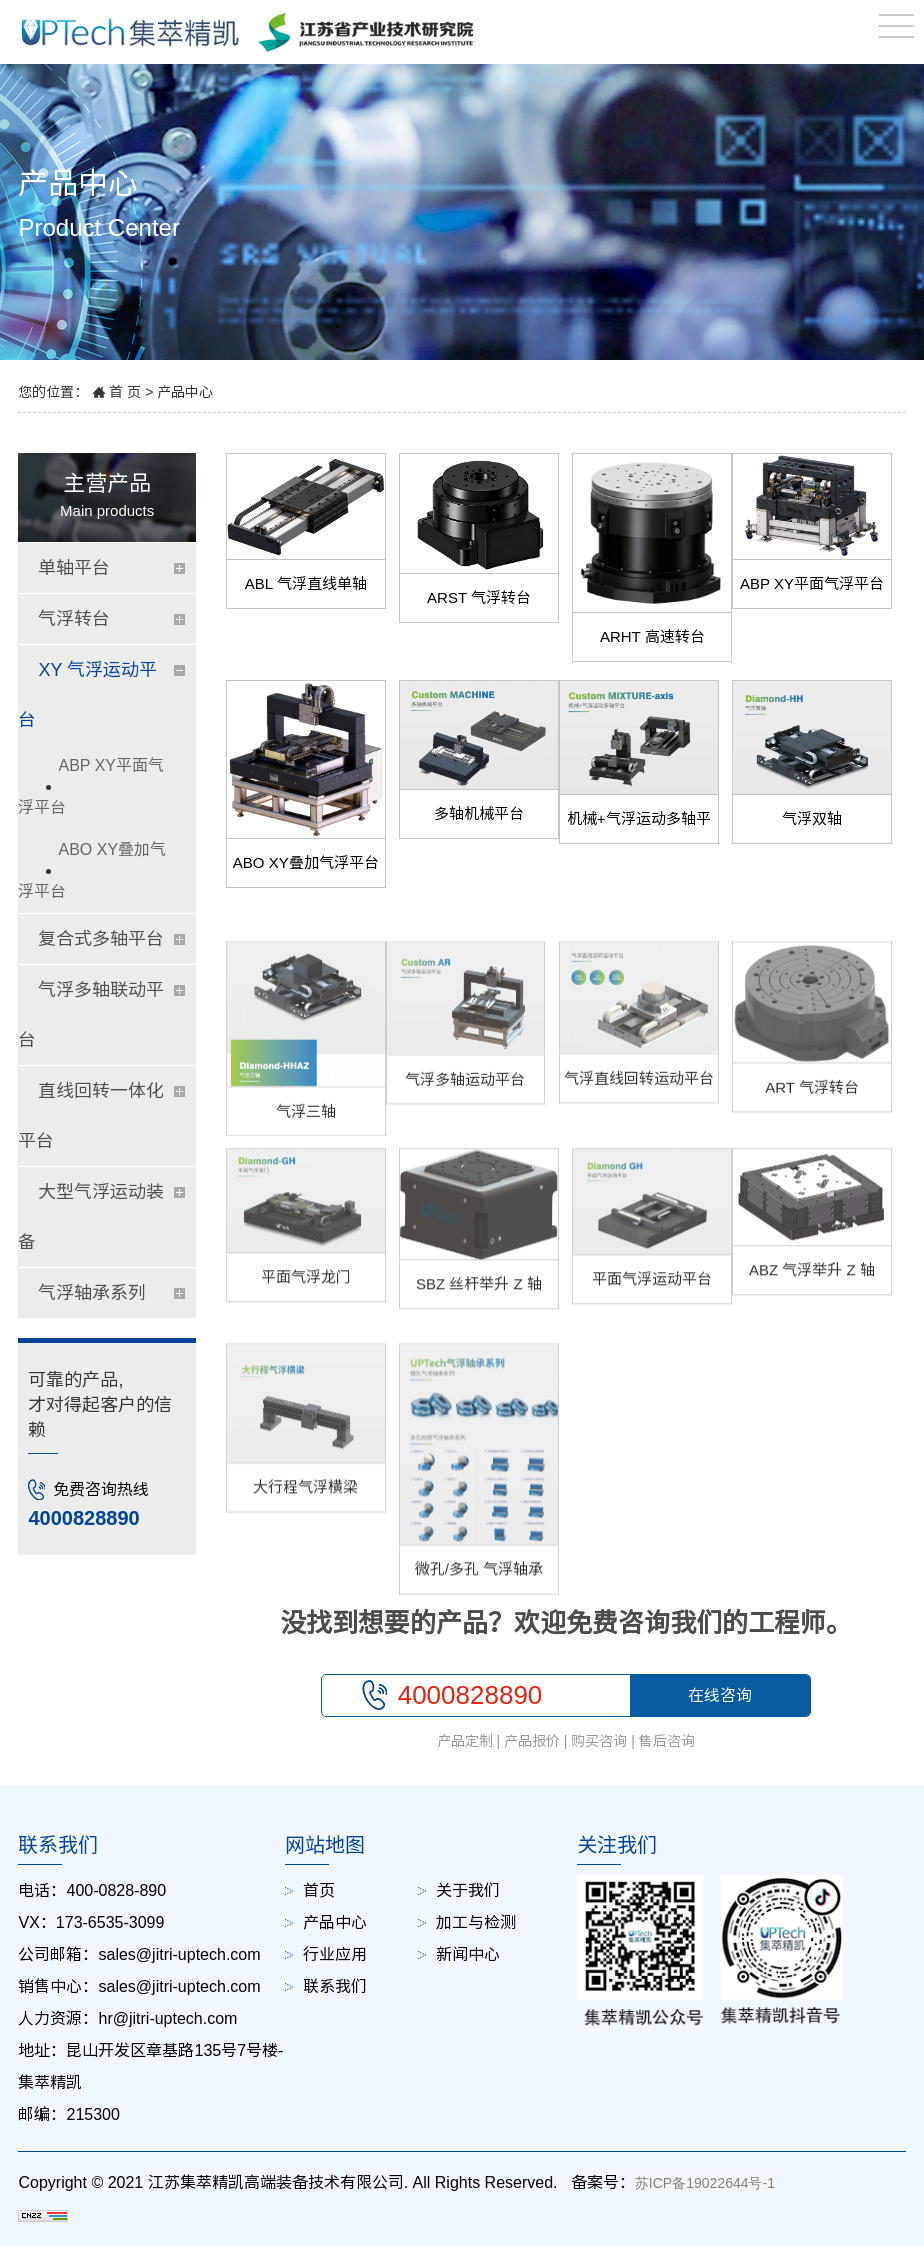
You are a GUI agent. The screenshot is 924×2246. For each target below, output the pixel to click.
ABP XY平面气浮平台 (812, 583)
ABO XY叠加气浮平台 (306, 862)
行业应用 (335, 1954)
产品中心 (185, 392)
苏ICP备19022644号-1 (705, 2183)
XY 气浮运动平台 (87, 695)
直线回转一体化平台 (91, 1116)
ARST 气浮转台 (479, 597)
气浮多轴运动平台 (465, 1138)
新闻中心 (468, 1954)
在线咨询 (720, 1695)
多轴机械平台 (479, 813)
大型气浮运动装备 (91, 1217)
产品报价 (532, 1741)
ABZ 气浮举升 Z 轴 (812, 1318)
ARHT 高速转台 (652, 636)
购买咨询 (599, 1741)
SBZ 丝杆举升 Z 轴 (479, 1332)
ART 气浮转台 (812, 1146)
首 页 (125, 392)
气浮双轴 (812, 818)
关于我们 (468, 1890)
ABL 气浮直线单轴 (306, 583)
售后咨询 (667, 1741)
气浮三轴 (306, 1170)
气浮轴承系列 (92, 1293)
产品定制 (465, 1741)
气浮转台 (74, 619)
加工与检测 (476, 1922)
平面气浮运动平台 (652, 1327)
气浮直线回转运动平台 (639, 1137)
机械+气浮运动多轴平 (639, 818)
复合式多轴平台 (101, 939)
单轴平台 (74, 568)
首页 (319, 1890)
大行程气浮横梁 (305, 1564)
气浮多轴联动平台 (91, 1015)
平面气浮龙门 (306, 1325)
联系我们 (335, 1986)
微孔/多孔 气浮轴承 (479, 1646)
